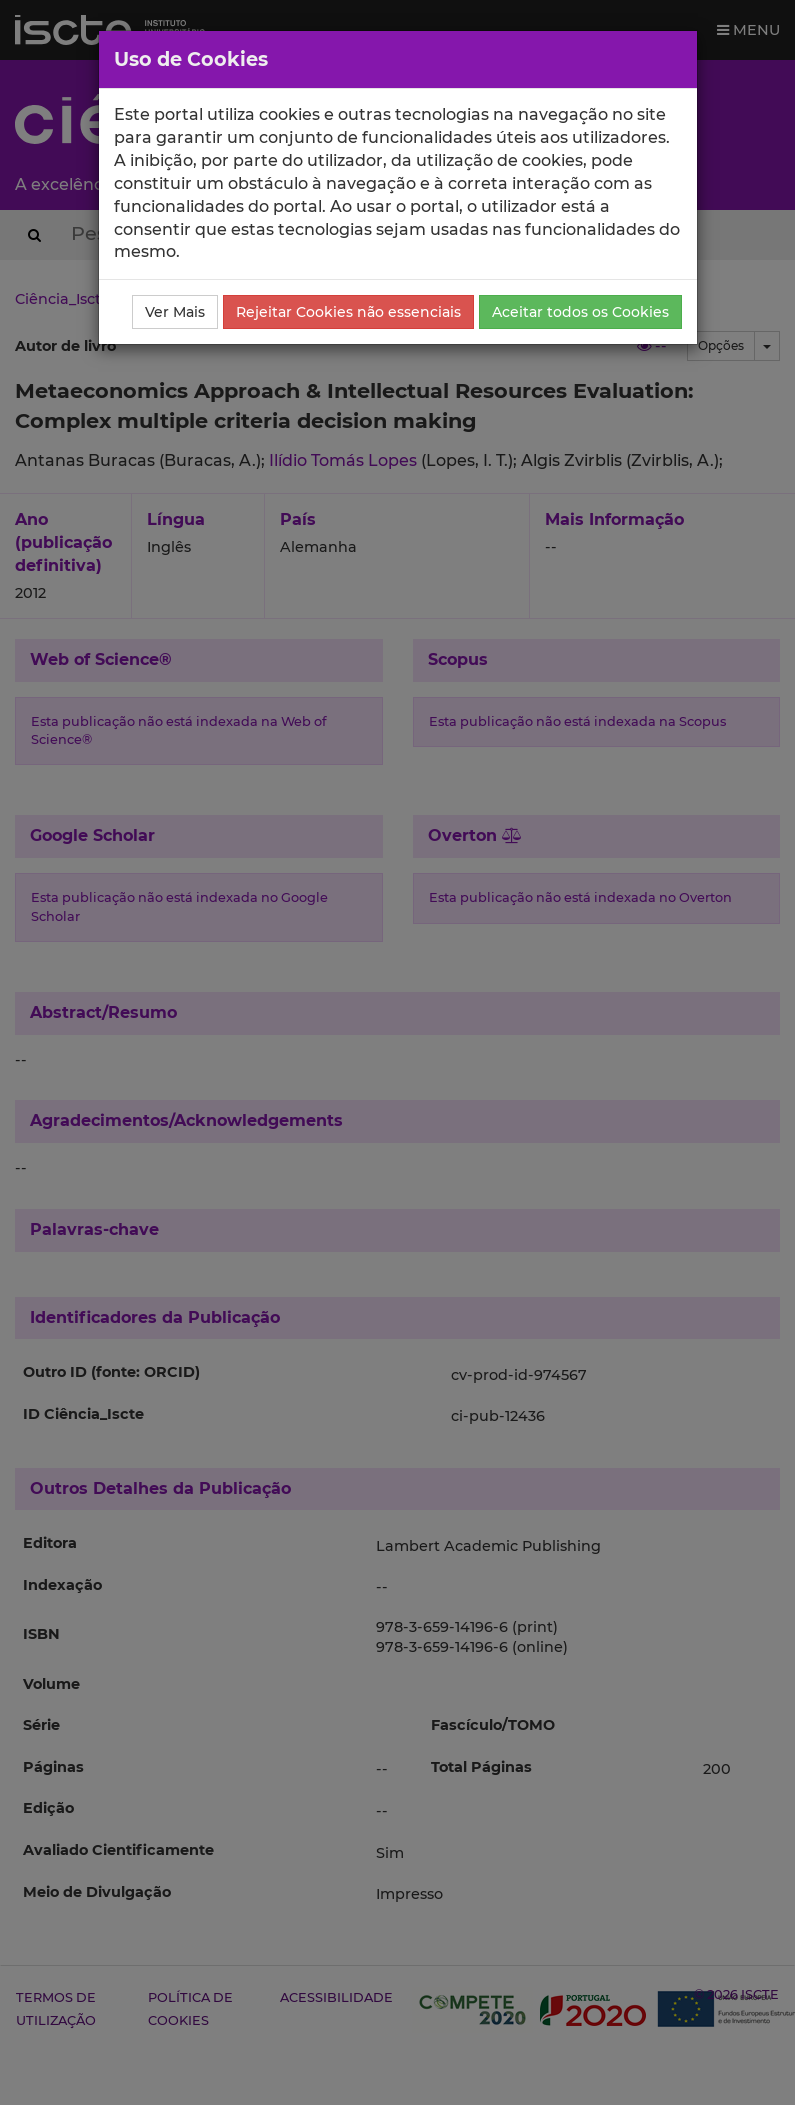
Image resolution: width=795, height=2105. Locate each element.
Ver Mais (175, 312)
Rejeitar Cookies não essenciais (348, 312)
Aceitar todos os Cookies (580, 312)
